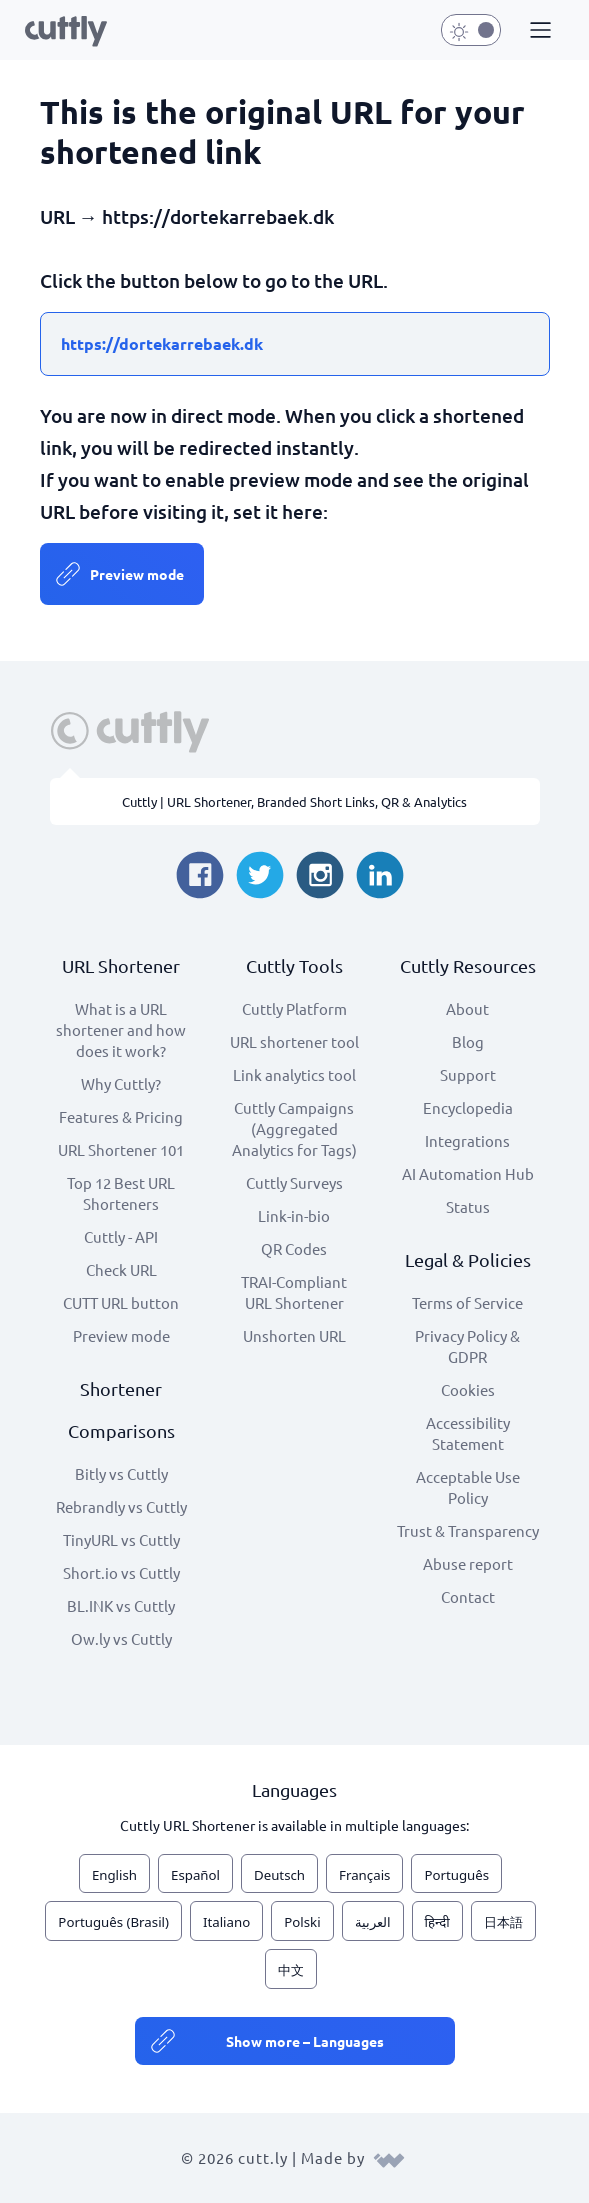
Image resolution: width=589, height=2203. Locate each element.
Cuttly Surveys (294, 1182)
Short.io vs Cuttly (121, 1572)
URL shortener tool (294, 1041)
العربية (373, 1922)
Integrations (467, 1140)
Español (195, 1875)
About (467, 1008)
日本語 (503, 1922)
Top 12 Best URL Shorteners (121, 1193)
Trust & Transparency (468, 1530)
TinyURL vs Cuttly (121, 1539)
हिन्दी (437, 1922)
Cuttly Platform (294, 1008)
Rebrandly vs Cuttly (121, 1506)
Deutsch (279, 1875)
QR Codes (294, 1248)
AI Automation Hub (468, 1173)
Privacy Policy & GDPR (467, 1346)
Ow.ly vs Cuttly (121, 1638)
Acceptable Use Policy (468, 1487)
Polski (302, 1922)
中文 (291, 1970)
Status (468, 1206)
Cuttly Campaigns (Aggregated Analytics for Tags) (294, 1128)
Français (364, 1875)
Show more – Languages (305, 2041)
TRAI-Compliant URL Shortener (294, 1292)
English (114, 1875)
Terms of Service (467, 1302)
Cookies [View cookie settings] (468, 1389)
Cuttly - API (121, 1236)
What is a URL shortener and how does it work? (121, 1029)
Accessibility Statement (468, 1433)
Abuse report (468, 1563)
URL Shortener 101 (121, 1149)
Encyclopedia (468, 1107)
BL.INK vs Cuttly (121, 1605)
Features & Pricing (121, 1116)
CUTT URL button (121, 1302)
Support (468, 1074)
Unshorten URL (294, 1335)
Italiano (226, 1922)
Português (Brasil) (113, 1922)
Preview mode (137, 574)
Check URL (121, 1269)
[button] (538, 31)
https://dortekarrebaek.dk (162, 343)
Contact (468, 1596)
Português (456, 1875)
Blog (468, 1041)
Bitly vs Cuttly (121, 1473)
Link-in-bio (294, 1215)
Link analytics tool (294, 1074)
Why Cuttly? (121, 1083)
